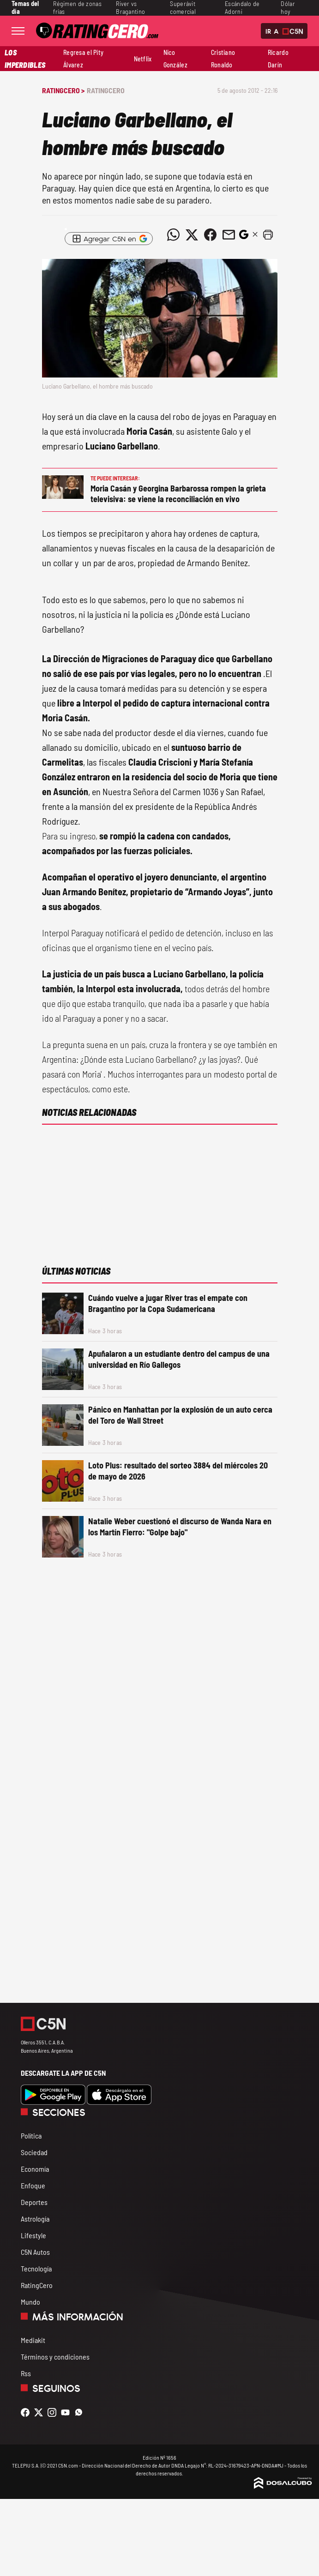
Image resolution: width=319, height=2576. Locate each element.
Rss (26, 2373)
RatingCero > (63, 90)
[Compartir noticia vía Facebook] (210, 235)
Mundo (30, 2301)
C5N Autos (35, 2251)
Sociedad (34, 2152)
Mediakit (33, 2340)
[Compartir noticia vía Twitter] (192, 235)
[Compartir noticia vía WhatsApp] (173, 235)
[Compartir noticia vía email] (229, 235)
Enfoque (33, 2185)
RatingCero (106, 90)
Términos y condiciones (55, 2356)
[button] (268, 235)
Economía (35, 2168)
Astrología (35, 2218)
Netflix (143, 59)
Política (31, 2135)
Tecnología (36, 2268)
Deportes (34, 2202)
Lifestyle (33, 2235)
